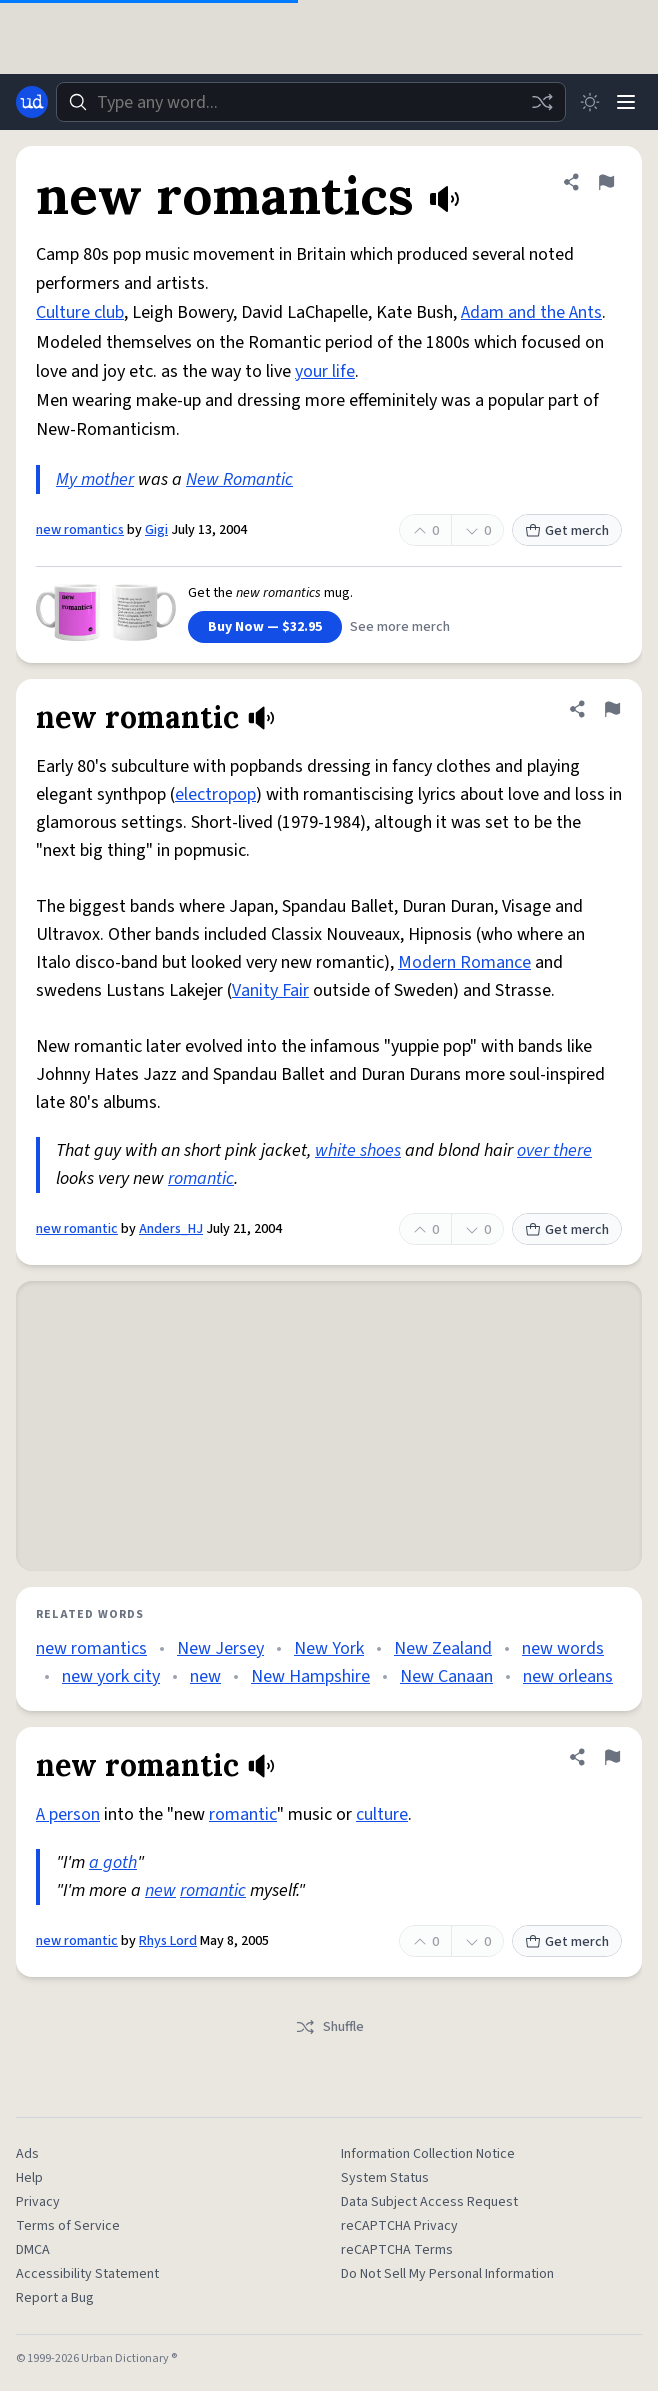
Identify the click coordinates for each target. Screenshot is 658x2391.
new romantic (77, 1229)
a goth (113, 1862)
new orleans (568, 1676)
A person (68, 1814)
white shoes (358, 1150)
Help (29, 2178)
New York (329, 1648)
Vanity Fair (270, 990)
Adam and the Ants (531, 312)
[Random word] (542, 102)
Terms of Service (68, 2226)
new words (563, 1648)
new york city (111, 1676)
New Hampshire (310, 1676)
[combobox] (311, 102)
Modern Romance (464, 962)
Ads (27, 2154)
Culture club (80, 312)
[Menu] (626, 102)
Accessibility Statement (87, 2274)
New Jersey (220, 1648)
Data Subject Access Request (429, 2202)
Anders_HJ (171, 1229)
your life (325, 371)
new (205, 1676)
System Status (385, 2178)
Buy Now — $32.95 (265, 627)
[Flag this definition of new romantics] (606, 182)
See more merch (400, 627)
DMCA (33, 2250)
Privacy (38, 2202)
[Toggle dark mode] (590, 102)
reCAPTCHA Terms (397, 2250)
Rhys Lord (168, 1941)
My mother (95, 479)
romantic (201, 1178)
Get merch (567, 531)
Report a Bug (55, 2298)
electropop (215, 794)
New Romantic (239, 479)
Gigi (156, 530)
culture (382, 1814)
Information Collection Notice (428, 2154)
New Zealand (443, 1648)
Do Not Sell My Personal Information (447, 2274)
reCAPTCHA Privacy (399, 2226)
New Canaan (446, 1676)
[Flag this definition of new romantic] (612, 709)
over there (554, 1150)
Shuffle (329, 2027)
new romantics (80, 530)
